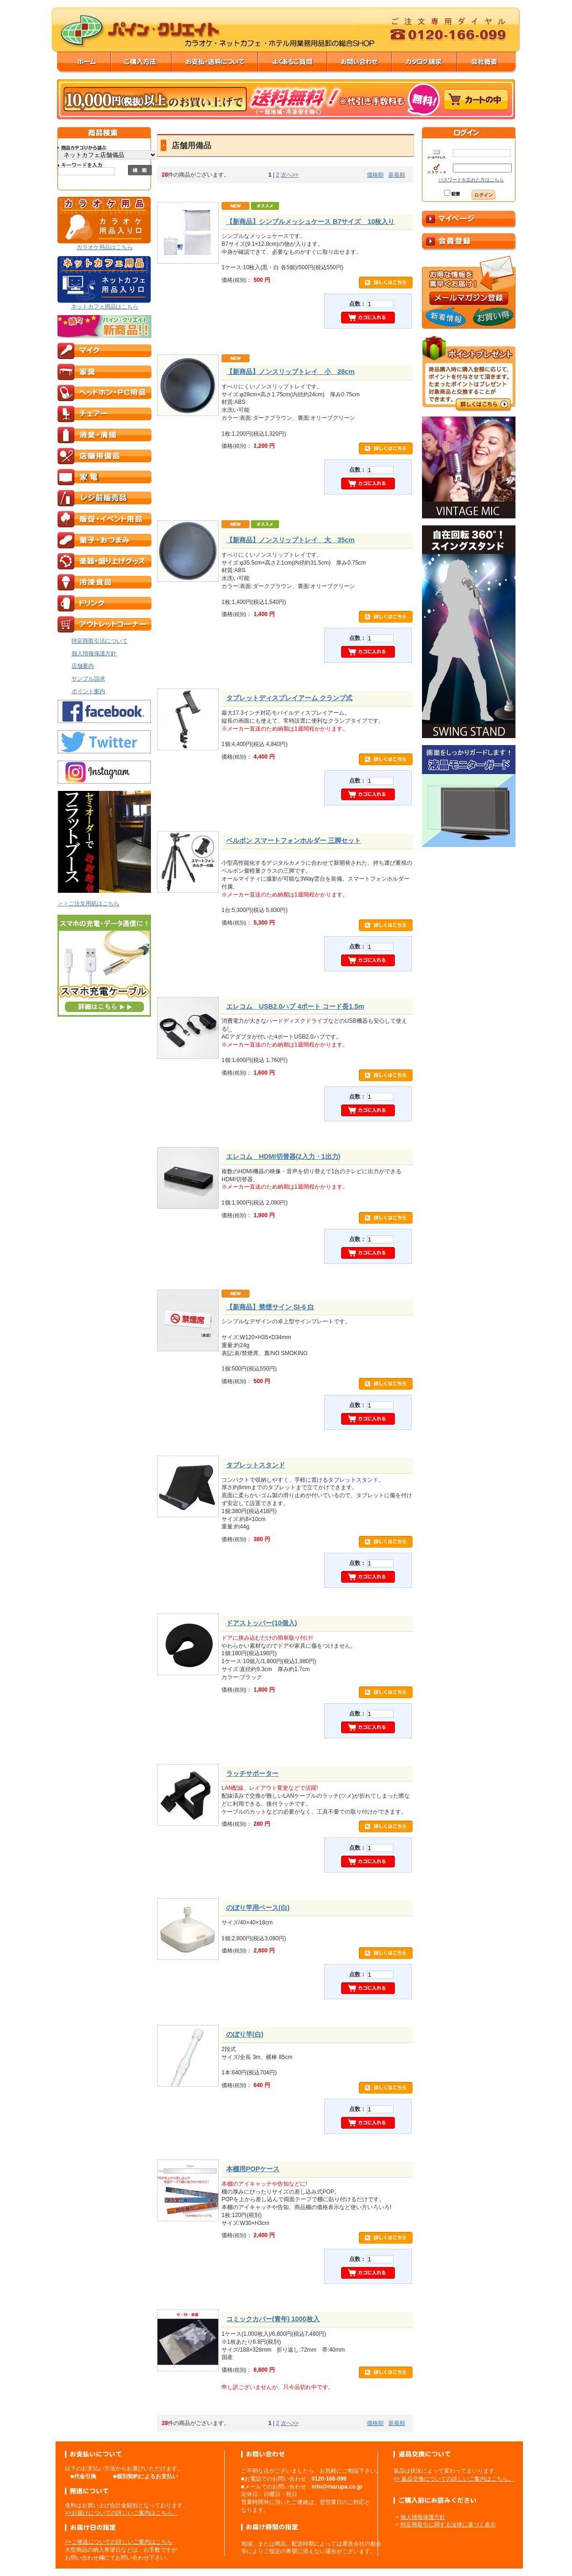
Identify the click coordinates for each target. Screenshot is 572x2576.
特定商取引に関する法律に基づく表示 (448, 2524)
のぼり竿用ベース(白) (258, 1907)
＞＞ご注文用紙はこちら (88, 903)
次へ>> (290, 175)
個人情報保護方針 (422, 2517)
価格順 (375, 175)
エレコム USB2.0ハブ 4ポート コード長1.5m (295, 1006)
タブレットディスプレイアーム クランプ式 (289, 698)
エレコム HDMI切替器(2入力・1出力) (283, 1156)
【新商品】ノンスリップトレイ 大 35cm (290, 540)
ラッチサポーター (252, 1773)
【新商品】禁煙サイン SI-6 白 (270, 1307)
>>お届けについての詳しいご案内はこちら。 (121, 2513)
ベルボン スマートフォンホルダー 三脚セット (293, 840)
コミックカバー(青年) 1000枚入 (273, 2319)
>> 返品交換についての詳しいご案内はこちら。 (453, 2479)
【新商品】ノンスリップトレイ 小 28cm (290, 371)
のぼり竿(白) (245, 2034)
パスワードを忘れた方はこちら (471, 179)
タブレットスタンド (255, 1465)
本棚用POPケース (252, 2169)
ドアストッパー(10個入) (261, 1623)
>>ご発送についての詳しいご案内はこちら (118, 2542)
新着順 (396, 175)
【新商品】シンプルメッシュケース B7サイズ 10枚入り (310, 221)
